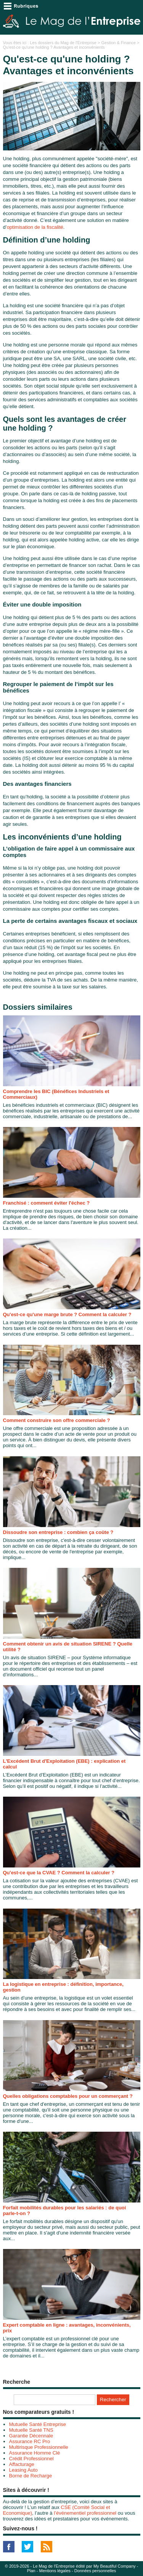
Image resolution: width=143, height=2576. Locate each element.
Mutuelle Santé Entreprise (37, 2424)
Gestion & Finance (118, 42)
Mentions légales (55, 2570)
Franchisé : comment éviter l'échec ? (46, 1203)
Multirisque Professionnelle (38, 2447)
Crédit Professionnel (31, 2458)
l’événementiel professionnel (85, 2513)
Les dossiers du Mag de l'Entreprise (63, 42)
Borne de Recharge (30, 2476)
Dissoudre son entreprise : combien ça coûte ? (58, 1532)
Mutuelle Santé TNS (31, 2430)
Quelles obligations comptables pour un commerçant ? (68, 2096)
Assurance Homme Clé (34, 2453)
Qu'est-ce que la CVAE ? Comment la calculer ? (59, 1872)
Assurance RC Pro (29, 2441)
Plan (31, 2570)
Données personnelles (95, 2570)
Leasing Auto (23, 2470)
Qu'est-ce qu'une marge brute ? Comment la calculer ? (67, 1314)
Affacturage (21, 2464)
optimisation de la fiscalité (35, 227)
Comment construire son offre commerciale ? (56, 1420)
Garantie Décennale (31, 2436)
